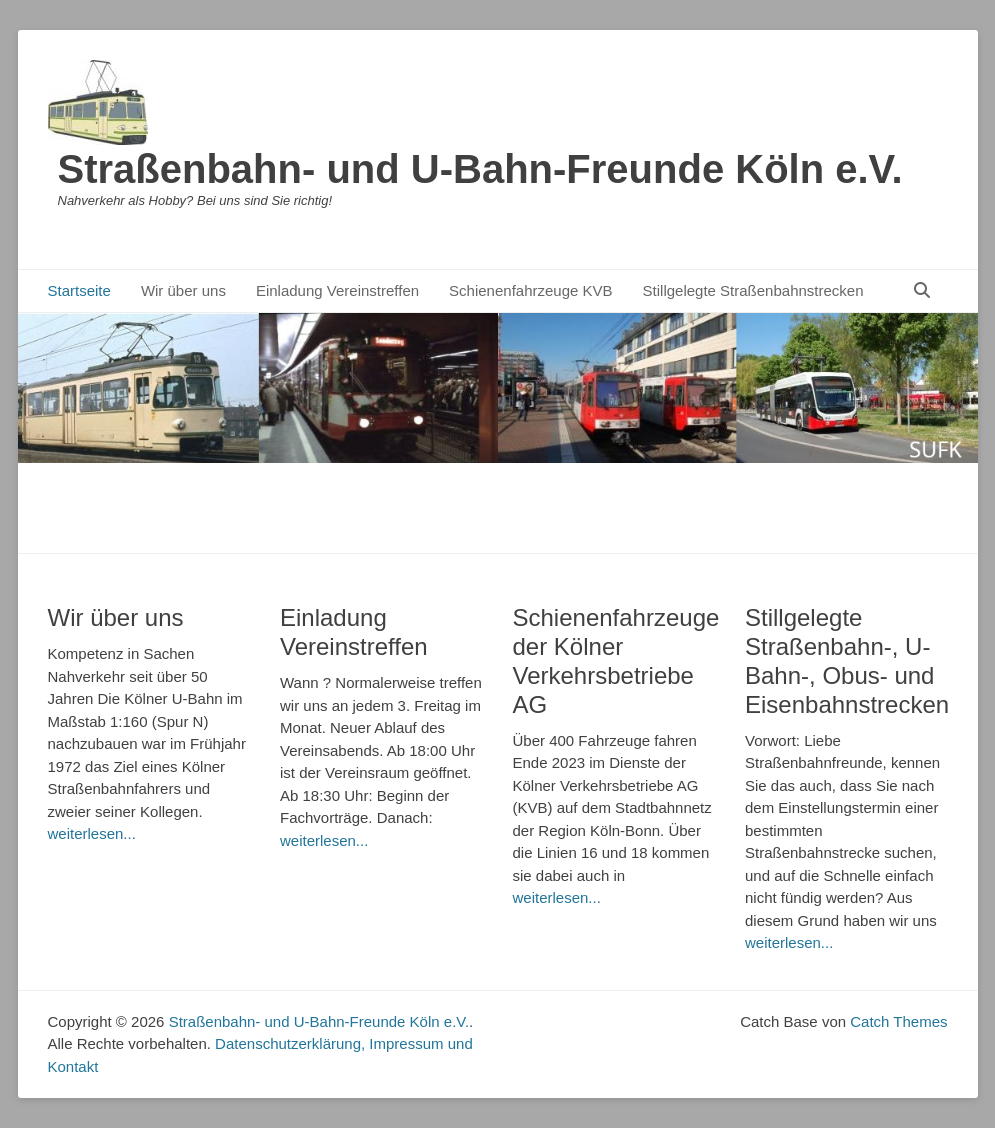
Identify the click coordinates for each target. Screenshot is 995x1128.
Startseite (79, 290)
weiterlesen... (92, 833)
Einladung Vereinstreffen (337, 290)
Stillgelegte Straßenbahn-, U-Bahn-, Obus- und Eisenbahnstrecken (847, 660)
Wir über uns (183, 290)
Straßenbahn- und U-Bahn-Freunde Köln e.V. (480, 169)
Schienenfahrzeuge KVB (530, 290)
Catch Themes (898, 1021)
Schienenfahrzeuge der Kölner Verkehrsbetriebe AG (616, 660)
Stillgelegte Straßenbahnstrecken (753, 290)
